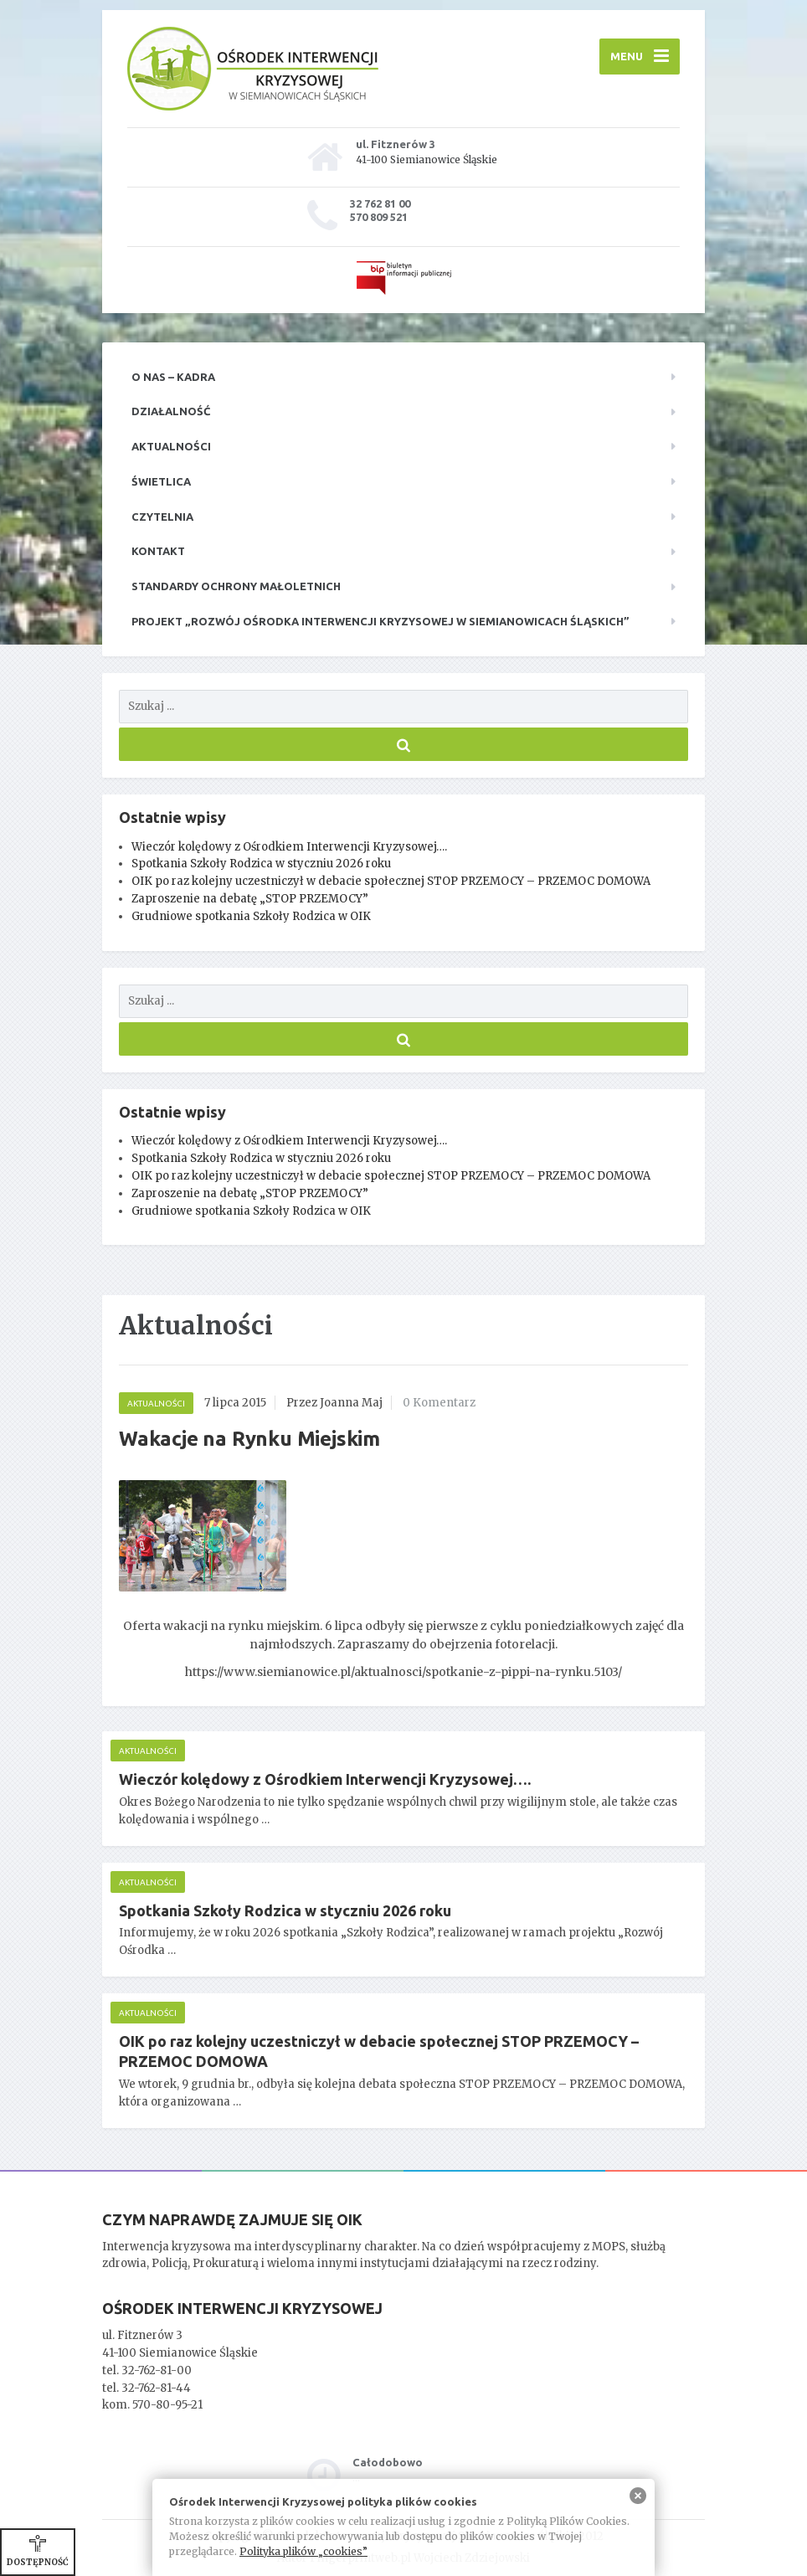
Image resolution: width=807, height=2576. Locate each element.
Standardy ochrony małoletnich (236, 586)
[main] (403, 1732)
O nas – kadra (173, 377)
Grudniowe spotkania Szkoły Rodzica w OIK (251, 916)
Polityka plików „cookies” (303, 2551)
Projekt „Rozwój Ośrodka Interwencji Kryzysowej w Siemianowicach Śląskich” (380, 621)
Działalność (170, 411)
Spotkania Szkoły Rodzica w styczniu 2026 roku (261, 863)
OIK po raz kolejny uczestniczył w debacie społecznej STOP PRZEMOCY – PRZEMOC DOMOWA (390, 881)
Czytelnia (162, 516)
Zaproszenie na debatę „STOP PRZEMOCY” (249, 899)
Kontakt (158, 551)
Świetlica (161, 481)
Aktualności (171, 446)
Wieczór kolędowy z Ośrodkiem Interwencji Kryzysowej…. (289, 847)
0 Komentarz (439, 1403)
